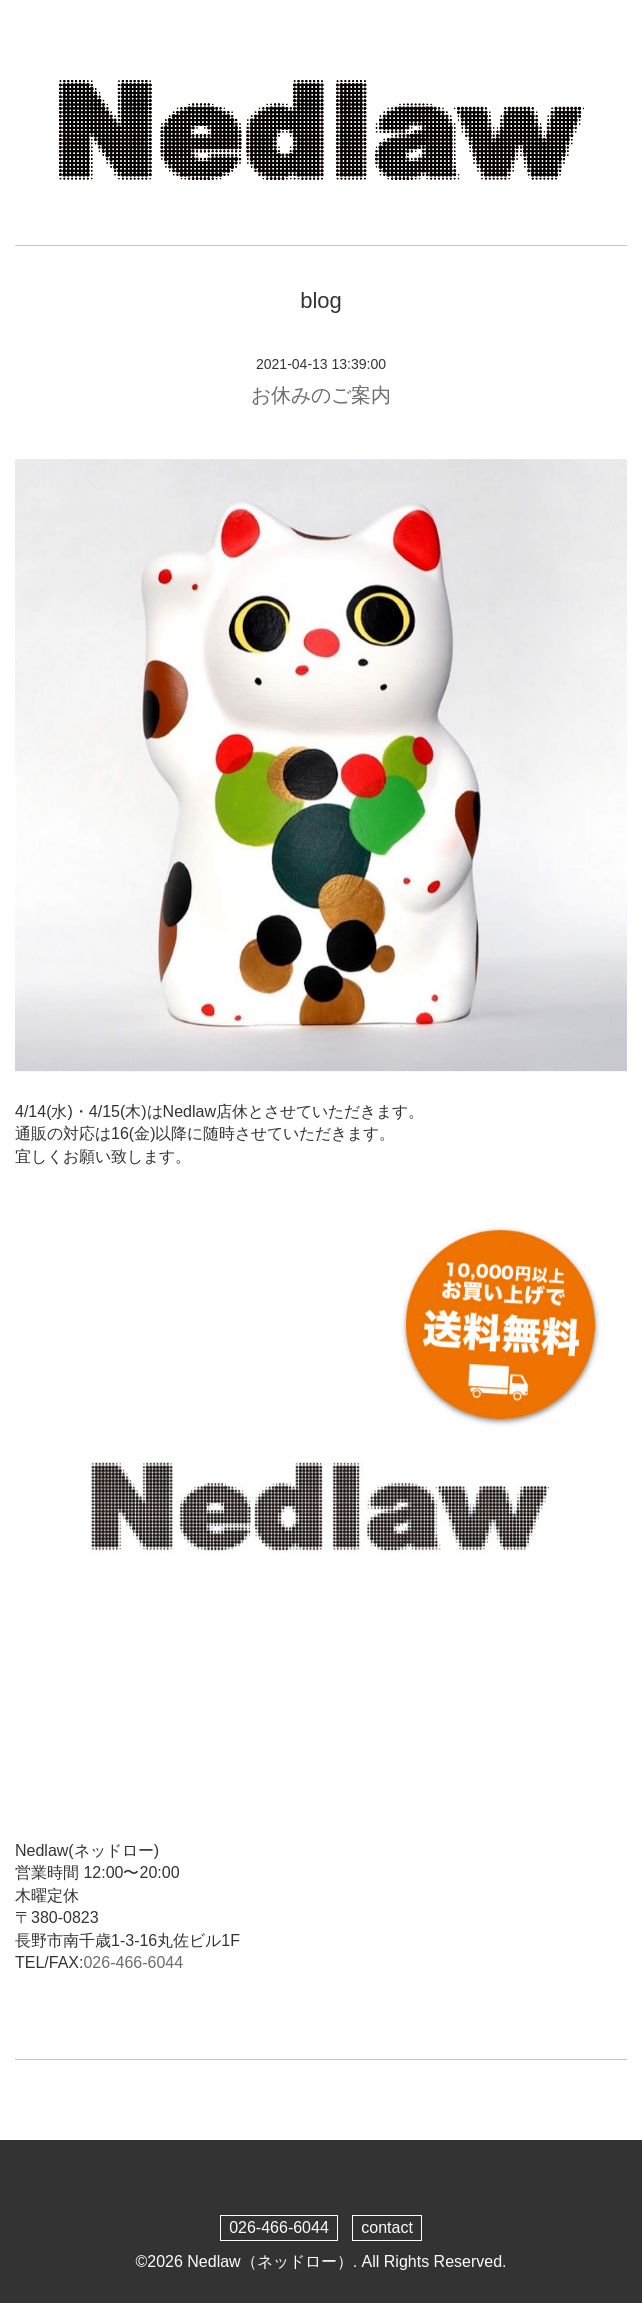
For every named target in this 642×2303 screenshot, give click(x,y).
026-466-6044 (133, 1962)
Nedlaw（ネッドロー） (269, 2261)
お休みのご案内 (321, 395)
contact (387, 2227)
